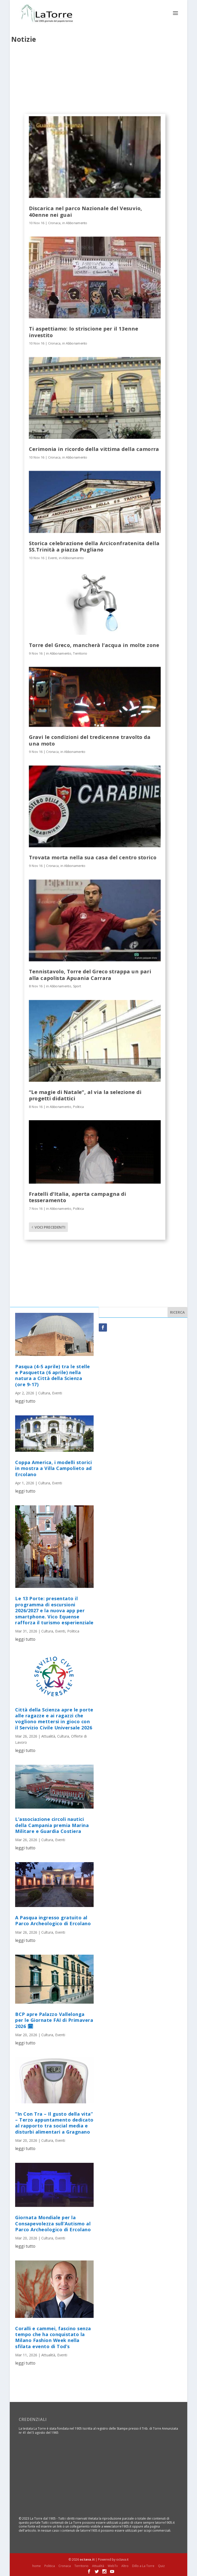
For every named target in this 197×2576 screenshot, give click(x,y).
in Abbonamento (74, 222)
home (36, 2565)
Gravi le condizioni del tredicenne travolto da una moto (90, 740)
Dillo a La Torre (143, 2565)
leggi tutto (25, 1401)
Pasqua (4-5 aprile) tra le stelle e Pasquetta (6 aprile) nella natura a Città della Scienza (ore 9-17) (52, 1375)
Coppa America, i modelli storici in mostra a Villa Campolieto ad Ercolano (53, 1468)
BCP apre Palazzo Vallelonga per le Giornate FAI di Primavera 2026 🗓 (54, 2020)
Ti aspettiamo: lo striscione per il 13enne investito (84, 331)
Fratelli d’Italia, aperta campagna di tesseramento (77, 1196)
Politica (78, 1106)
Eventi (52, 557)
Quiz (161, 2565)
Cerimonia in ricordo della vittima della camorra (94, 448)
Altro (125, 2565)
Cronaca (54, 222)
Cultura (44, 1392)
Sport (77, 986)
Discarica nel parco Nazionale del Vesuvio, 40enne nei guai (85, 211)
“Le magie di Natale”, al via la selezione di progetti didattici (85, 1094)
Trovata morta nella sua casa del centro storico (92, 857)
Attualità (48, 1735)
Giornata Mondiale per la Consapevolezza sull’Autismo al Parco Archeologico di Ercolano (53, 2223)
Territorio (80, 653)
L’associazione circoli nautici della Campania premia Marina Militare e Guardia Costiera (52, 1825)
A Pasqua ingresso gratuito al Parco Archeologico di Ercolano (53, 1920)
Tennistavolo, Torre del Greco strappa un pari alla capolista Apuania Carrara (90, 974)
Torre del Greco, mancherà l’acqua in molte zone (94, 644)
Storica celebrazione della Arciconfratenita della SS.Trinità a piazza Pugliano (94, 546)
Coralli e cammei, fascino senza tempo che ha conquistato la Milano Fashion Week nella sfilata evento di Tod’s (53, 2337)
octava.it (87, 2559)
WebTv (113, 2565)
